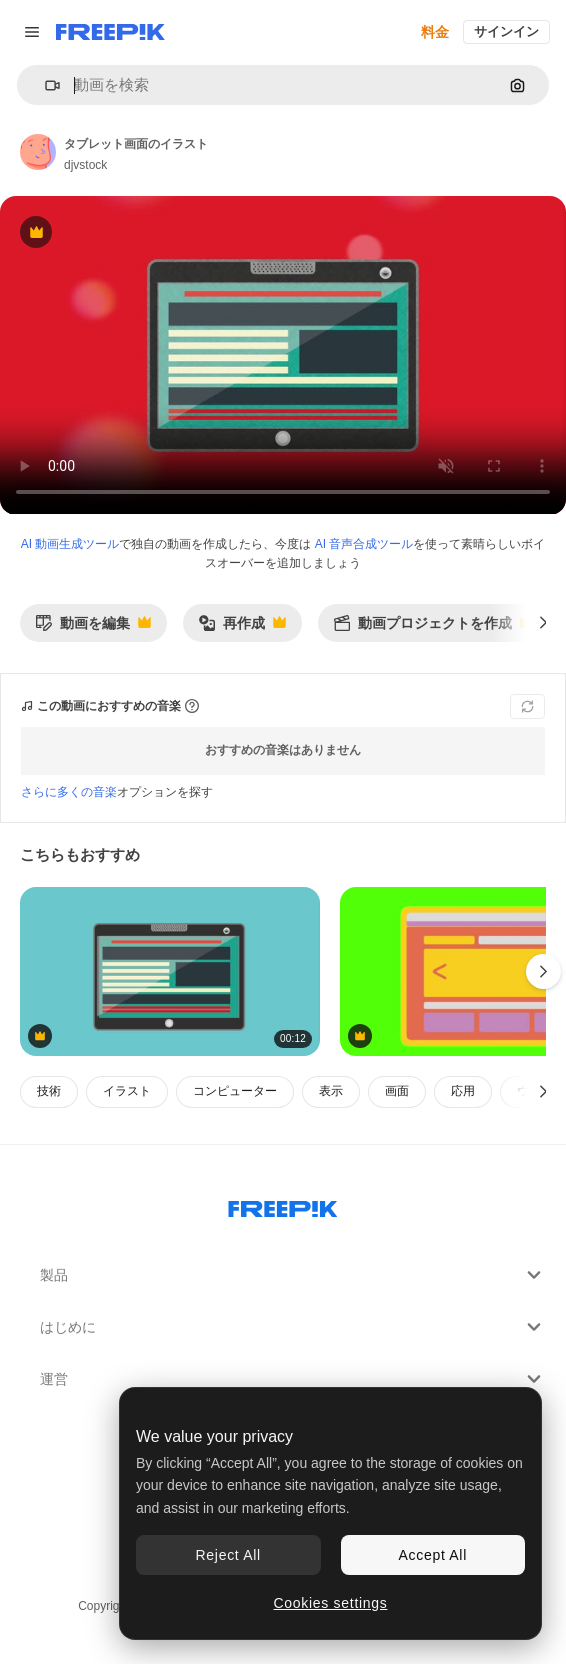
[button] (44, 85)
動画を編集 (93, 628)
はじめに (293, 1327)
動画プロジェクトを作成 (433, 628)
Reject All (228, 1555)
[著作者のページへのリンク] (38, 152)
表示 (331, 1091)
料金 (435, 32)
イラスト (127, 1091)
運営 (293, 1379)
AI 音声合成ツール (364, 544)
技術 (49, 1091)
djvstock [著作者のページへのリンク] (85, 165)
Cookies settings (331, 1603)
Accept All (433, 1555)
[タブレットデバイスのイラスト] (170, 971)
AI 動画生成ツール (70, 544)
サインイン (506, 31)
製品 (293, 1275)
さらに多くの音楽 (69, 792)
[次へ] (543, 623)
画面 (397, 1091)
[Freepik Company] (283, 1205)
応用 (463, 1091)
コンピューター (235, 1091)
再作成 (242, 628)
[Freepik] (110, 32)
